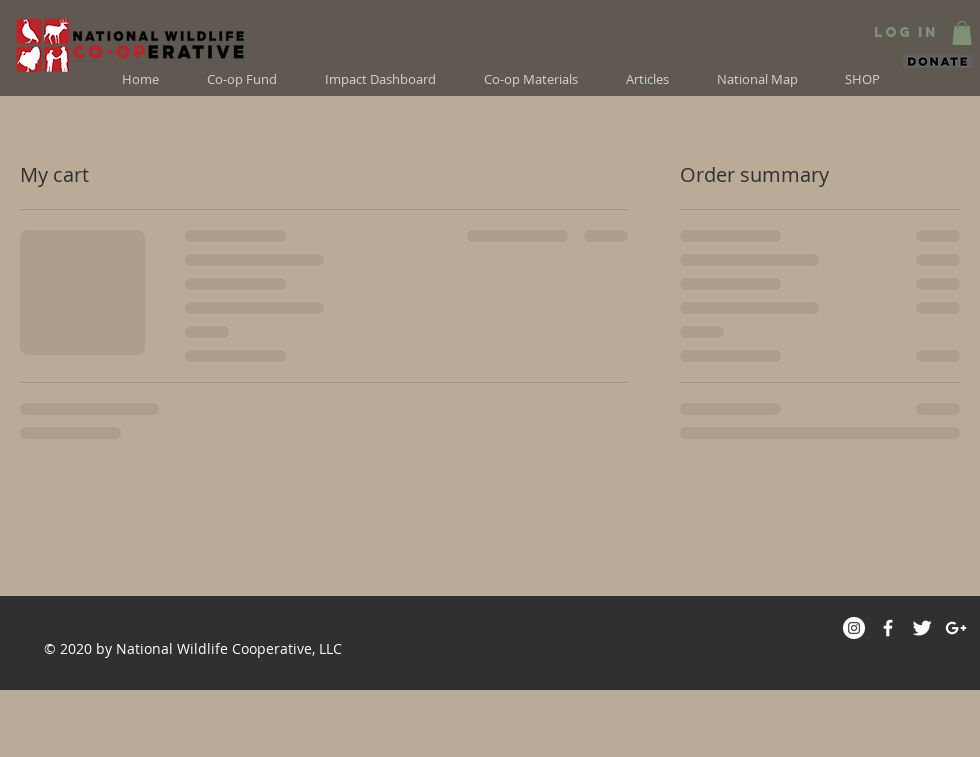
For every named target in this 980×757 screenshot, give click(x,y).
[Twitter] (922, 628)
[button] (962, 33)
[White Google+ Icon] (956, 628)
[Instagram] (854, 628)
